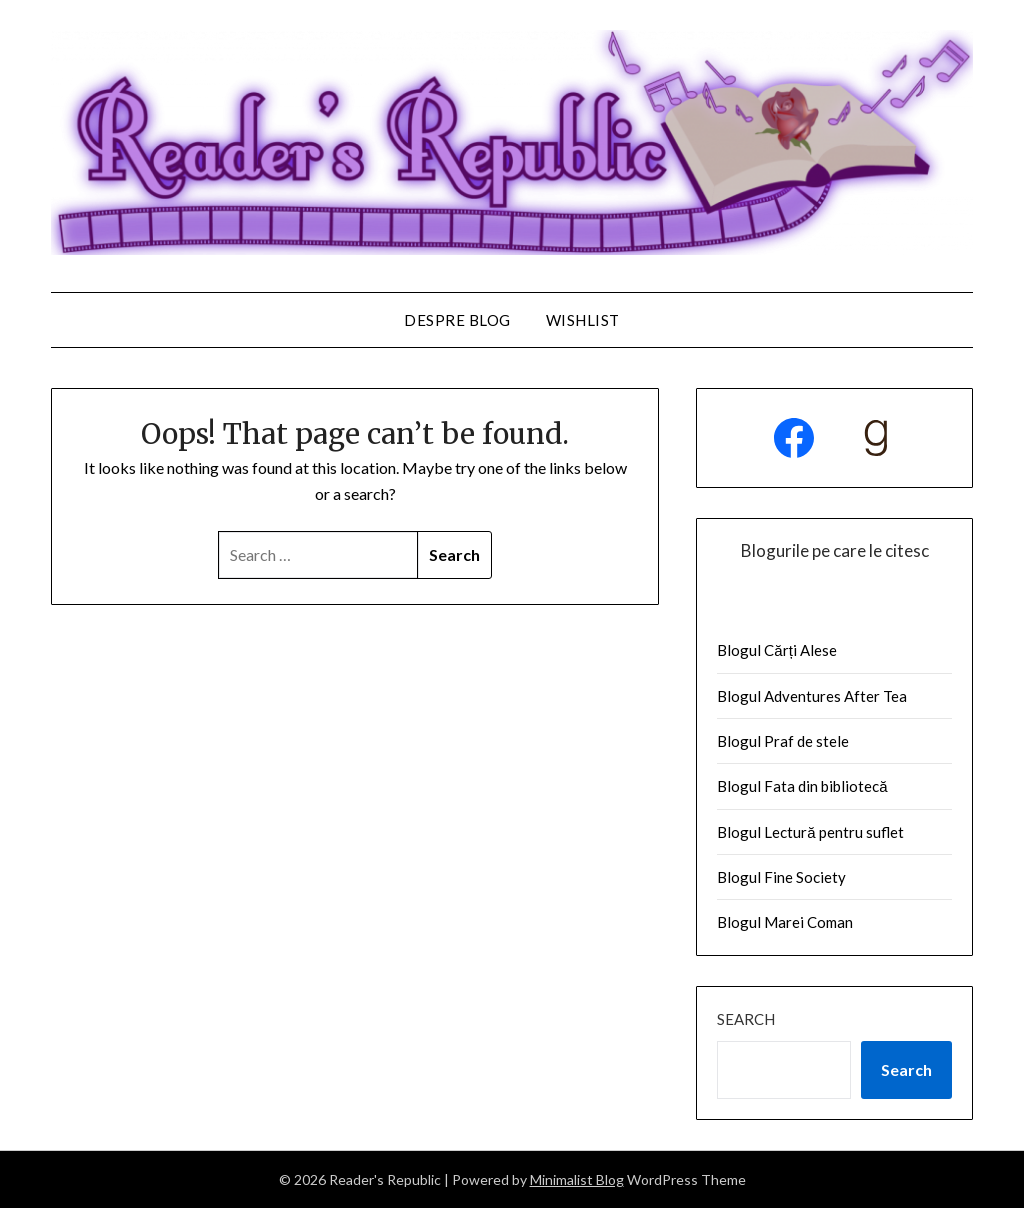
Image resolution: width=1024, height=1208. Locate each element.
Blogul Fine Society (781, 877)
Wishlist (583, 320)
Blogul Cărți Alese (777, 650)
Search (746, 1019)
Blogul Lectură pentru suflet (810, 832)
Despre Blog (457, 320)
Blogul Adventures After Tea (812, 696)
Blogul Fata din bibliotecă (802, 786)
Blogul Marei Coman (785, 922)
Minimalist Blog (577, 1179)
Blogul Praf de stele (783, 741)
